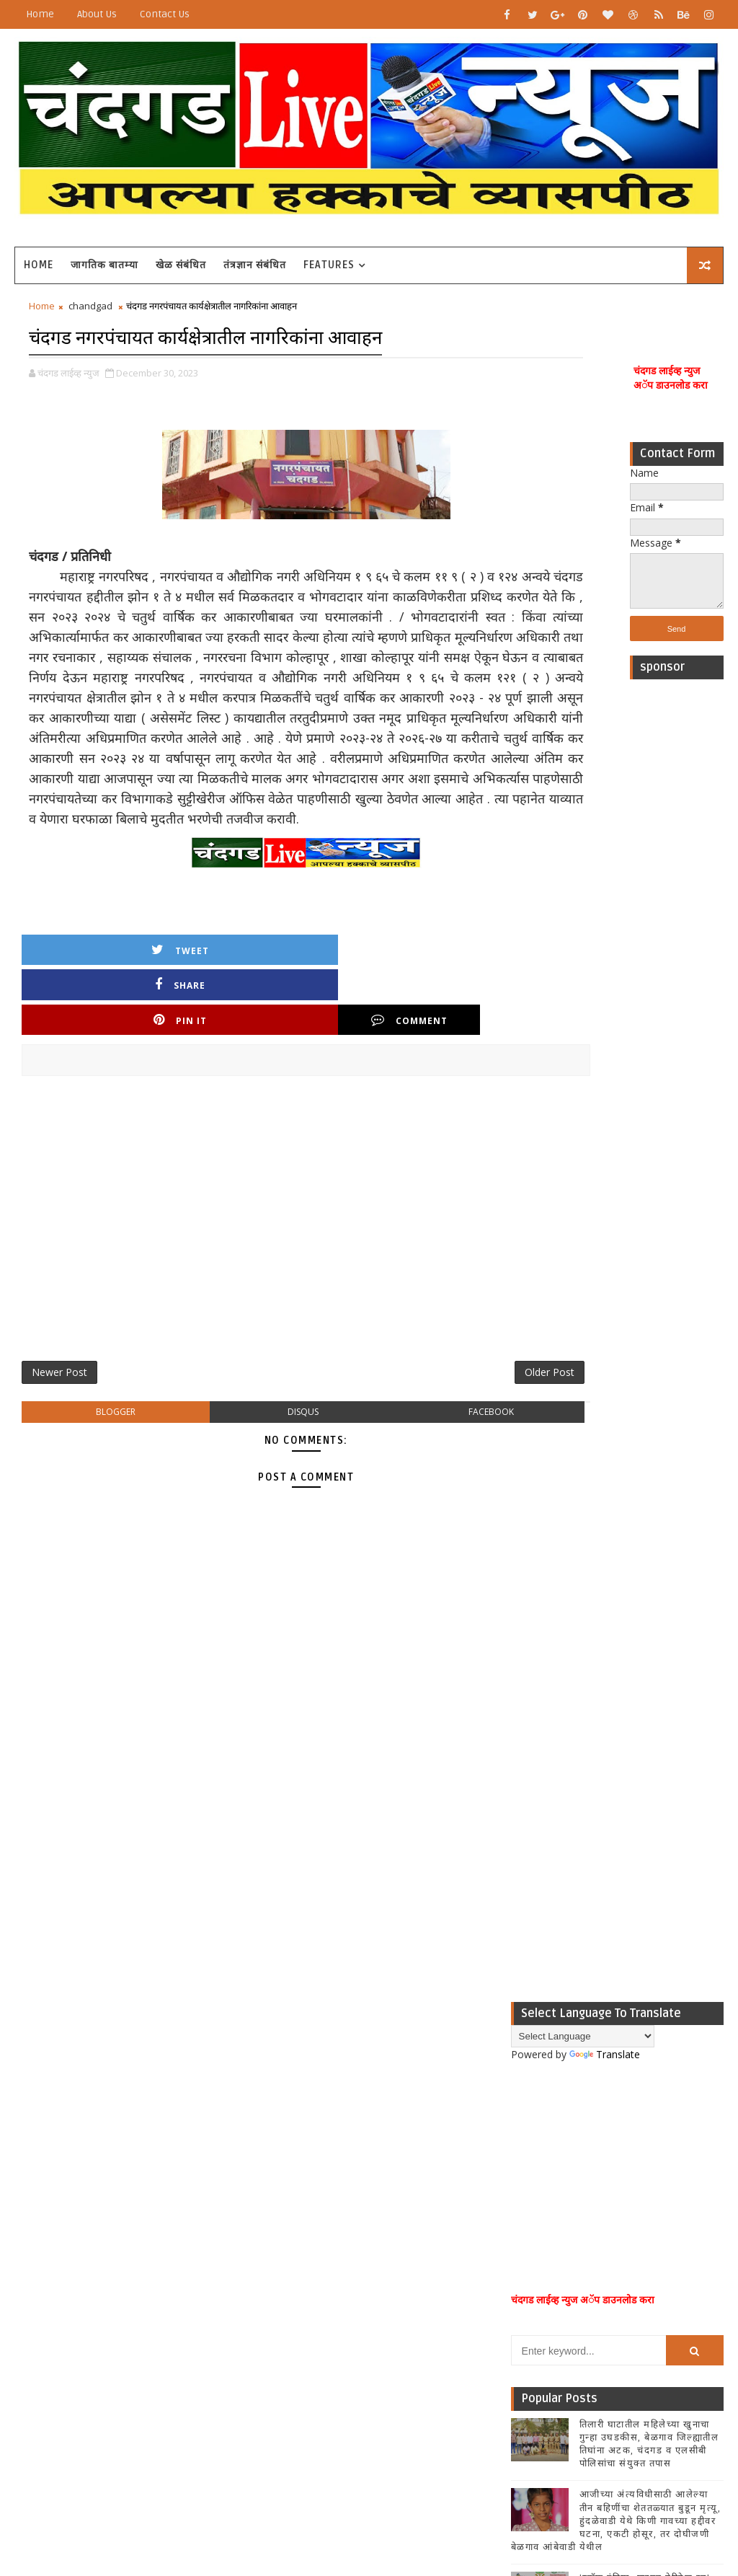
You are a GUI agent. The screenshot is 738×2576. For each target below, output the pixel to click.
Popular (617, 1790)
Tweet (82, 993)
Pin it (323, 993)
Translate (604, 1184)
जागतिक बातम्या (104, 265)
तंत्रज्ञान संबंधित (254, 265)
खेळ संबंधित (181, 265)
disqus (260, 1394)
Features (329, 265)
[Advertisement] (676, 908)
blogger (101, 1394)
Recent (546, 1790)
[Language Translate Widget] (582, 1166)
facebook (419, 1394)
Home (40, 14)
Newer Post (59, 1350)
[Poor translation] (53, 2364)
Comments (687, 1790)
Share (202, 993)
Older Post (463, 1350)
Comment (443, 993)
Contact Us (165, 14)
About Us (97, 14)
